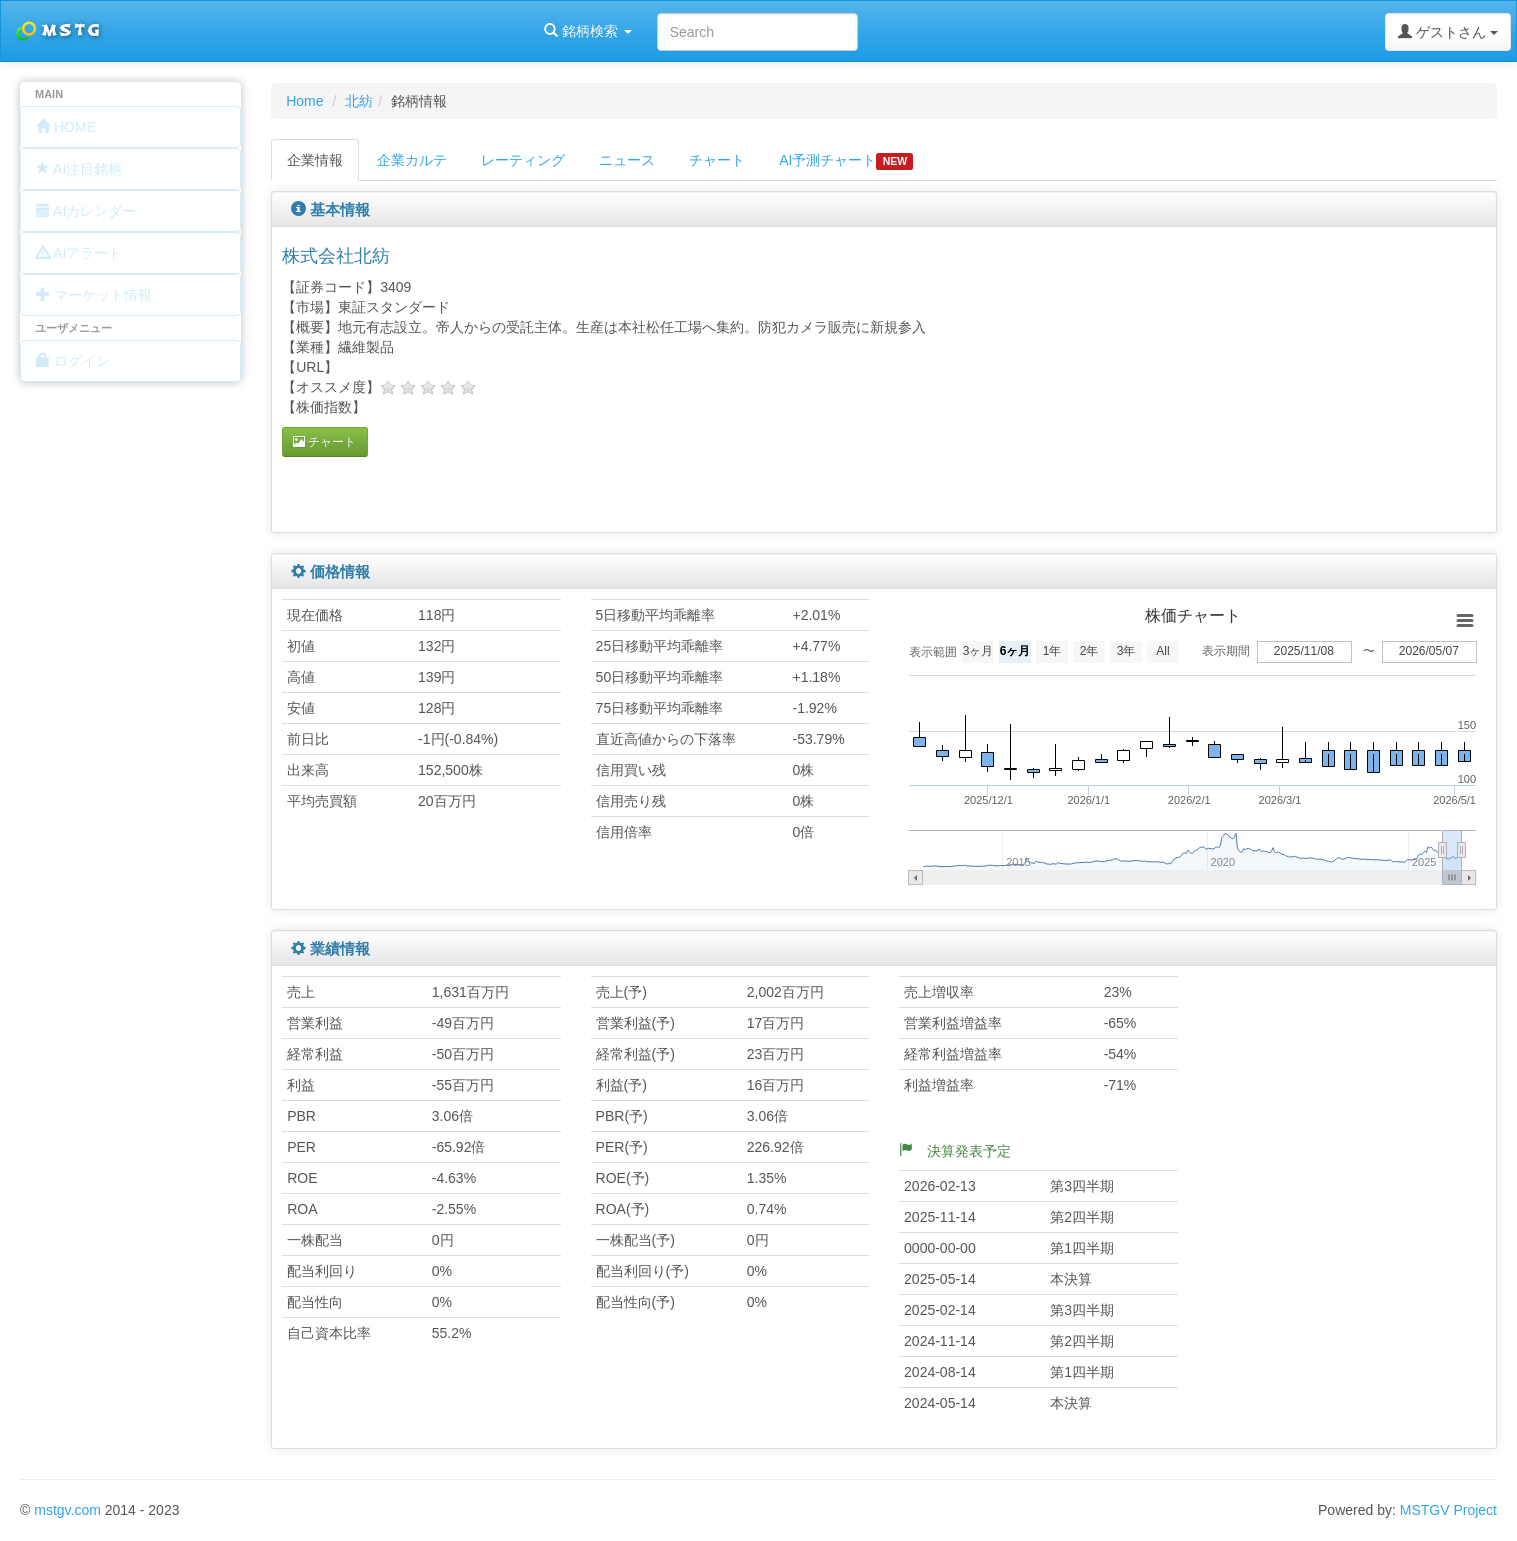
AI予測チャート (846, 161)
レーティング (523, 160)
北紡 (359, 101)
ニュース (627, 160)
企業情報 (315, 160)
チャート (717, 160)
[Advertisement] (1273, 377)
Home (304, 101)
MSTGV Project (1448, 1510)
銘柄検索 (258, 31)
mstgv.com (67, 1510)
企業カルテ (412, 160)
